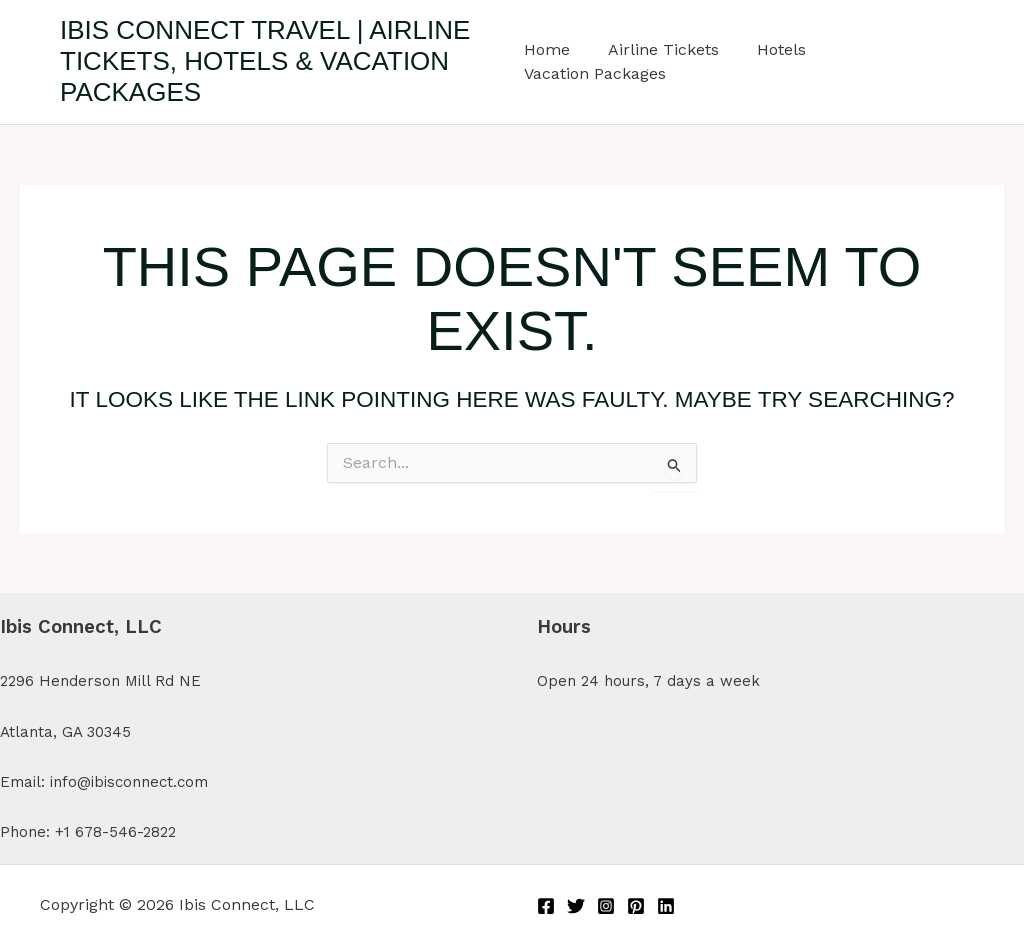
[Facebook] (546, 906)
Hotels (769, 49)
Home (547, 49)
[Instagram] (606, 906)
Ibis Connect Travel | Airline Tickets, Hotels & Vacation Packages (265, 61)
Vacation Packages (595, 73)
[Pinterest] (636, 906)
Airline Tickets (657, 49)
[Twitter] (576, 906)
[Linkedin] (666, 906)
